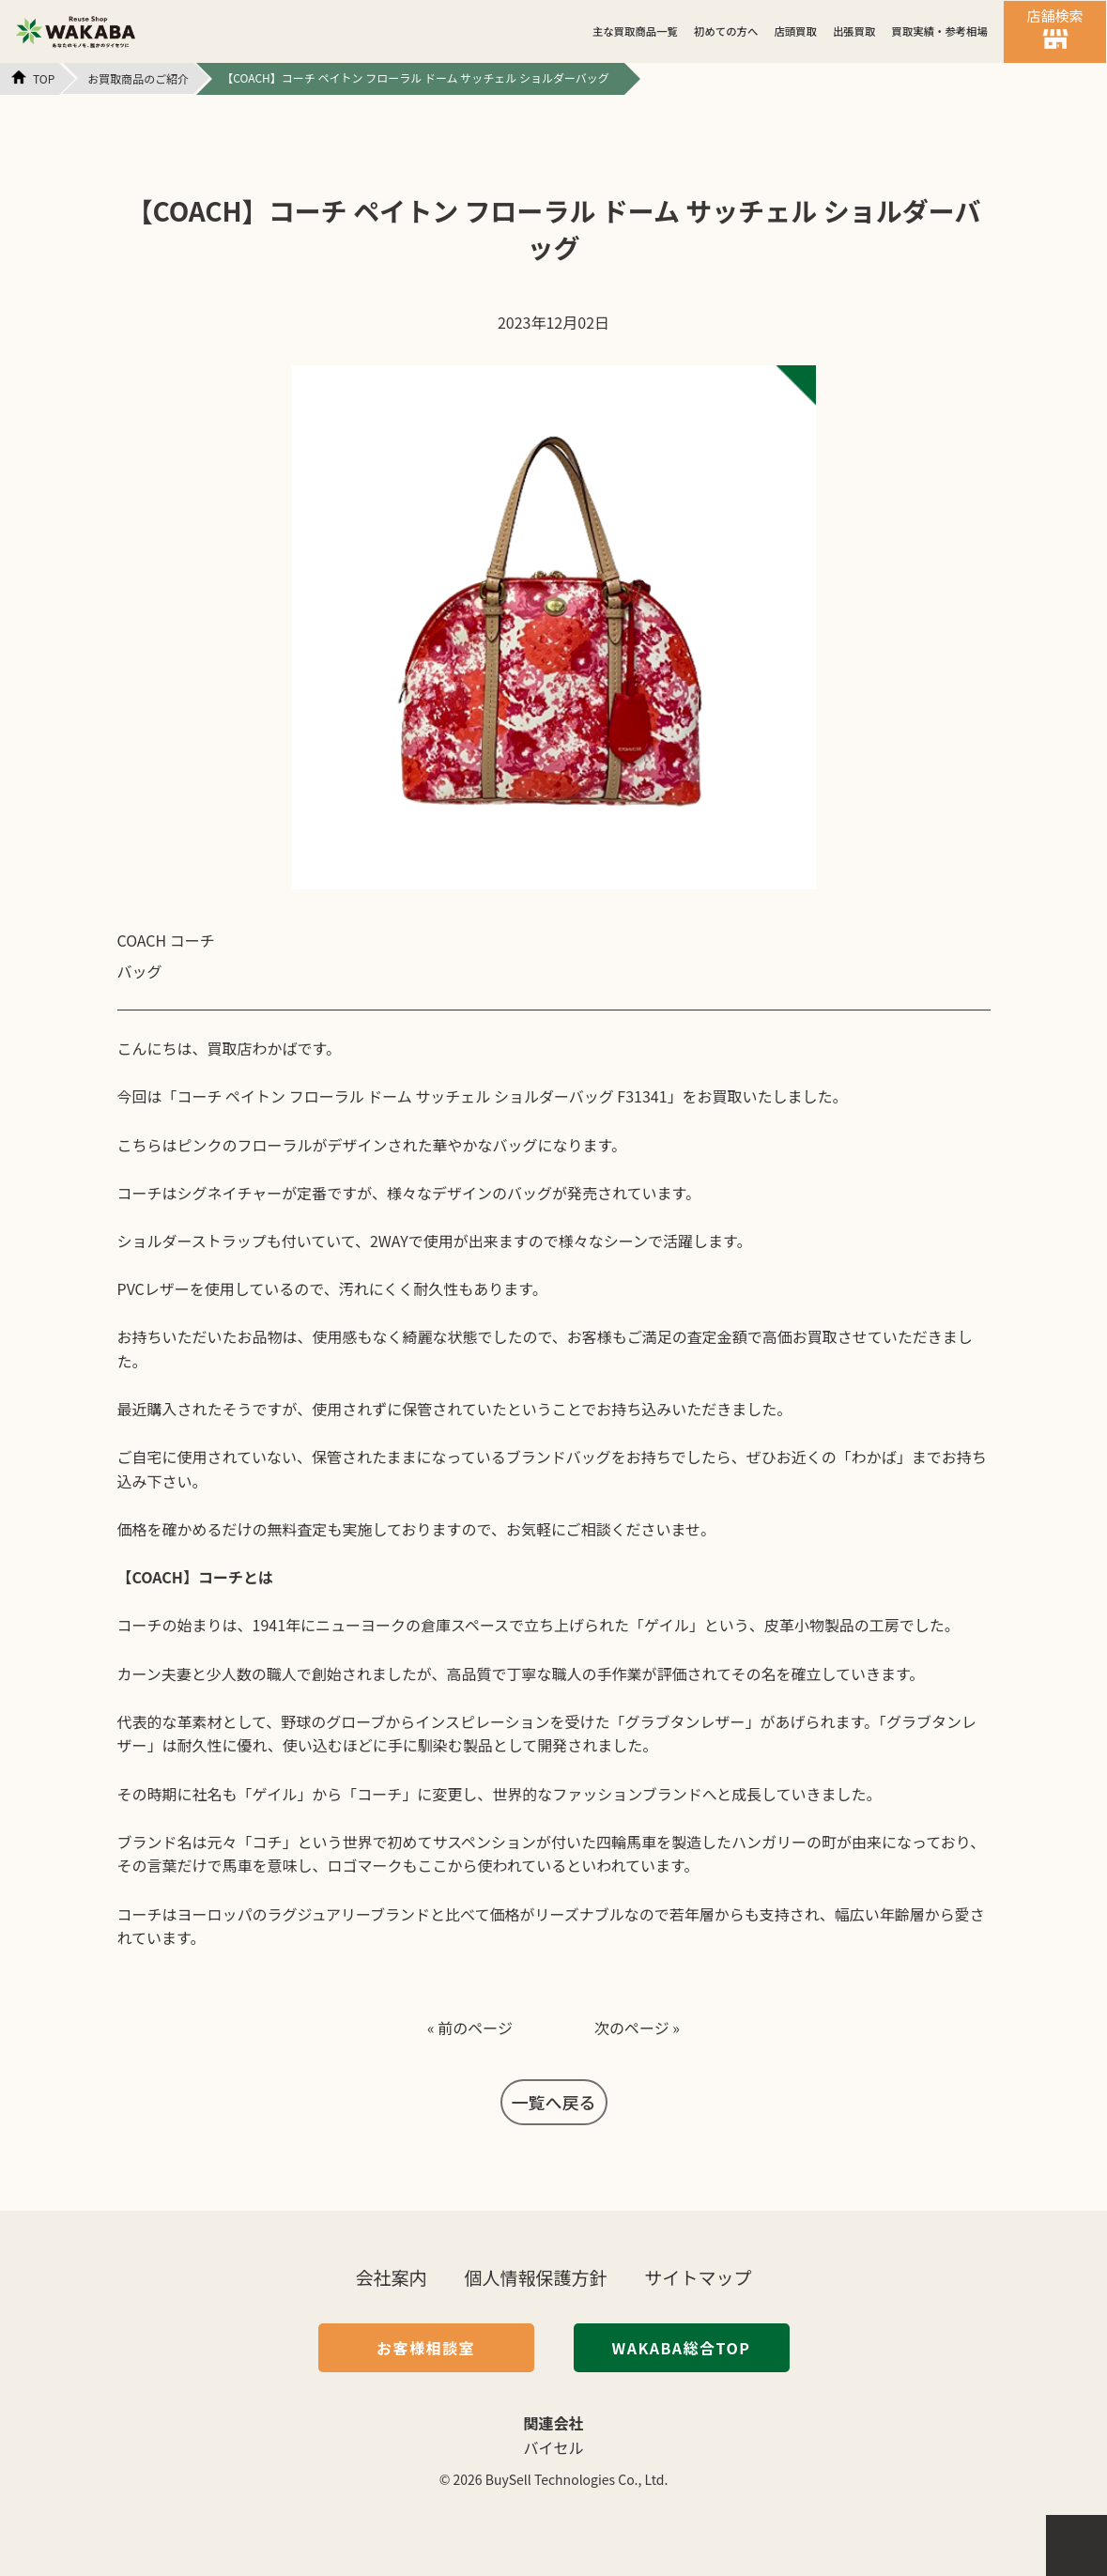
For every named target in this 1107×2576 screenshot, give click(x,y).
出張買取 (854, 31)
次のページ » (637, 2027)
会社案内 (390, 2277)
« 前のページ (470, 2027)
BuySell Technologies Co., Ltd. (577, 2479)
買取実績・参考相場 (940, 31)
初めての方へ (726, 31)
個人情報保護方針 (535, 2277)
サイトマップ (698, 2277)
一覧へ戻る (554, 2102)
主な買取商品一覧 (635, 31)
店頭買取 (795, 31)
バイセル (553, 2447)
